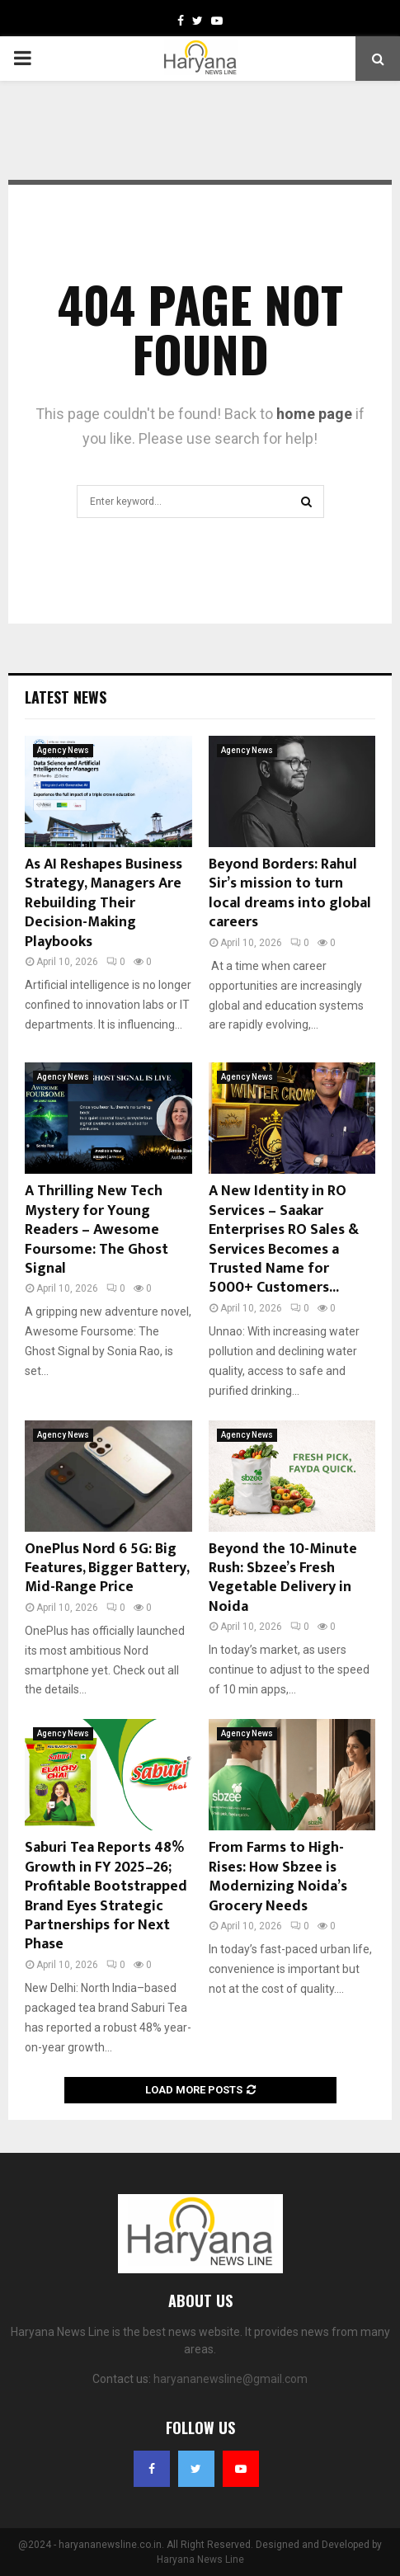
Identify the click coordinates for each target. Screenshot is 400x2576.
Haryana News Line (200, 2559)
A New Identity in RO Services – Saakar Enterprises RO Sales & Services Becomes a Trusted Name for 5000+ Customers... (284, 1239)
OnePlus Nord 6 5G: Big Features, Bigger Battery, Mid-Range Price (107, 1568)
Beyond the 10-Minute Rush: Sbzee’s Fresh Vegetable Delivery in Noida (283, 1578)
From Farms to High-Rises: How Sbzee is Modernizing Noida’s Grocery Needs (278, 1876)
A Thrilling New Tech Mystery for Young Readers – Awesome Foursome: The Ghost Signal (96, 1230)
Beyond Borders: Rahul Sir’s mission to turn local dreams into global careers (290, 893)
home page (314, 413)
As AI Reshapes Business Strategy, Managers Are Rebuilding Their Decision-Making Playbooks (103, 903)
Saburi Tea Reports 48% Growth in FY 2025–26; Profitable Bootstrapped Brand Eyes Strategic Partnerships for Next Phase (106, 1896)
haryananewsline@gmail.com (230, 2378)
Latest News (65, 697)
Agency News (63, 750)
